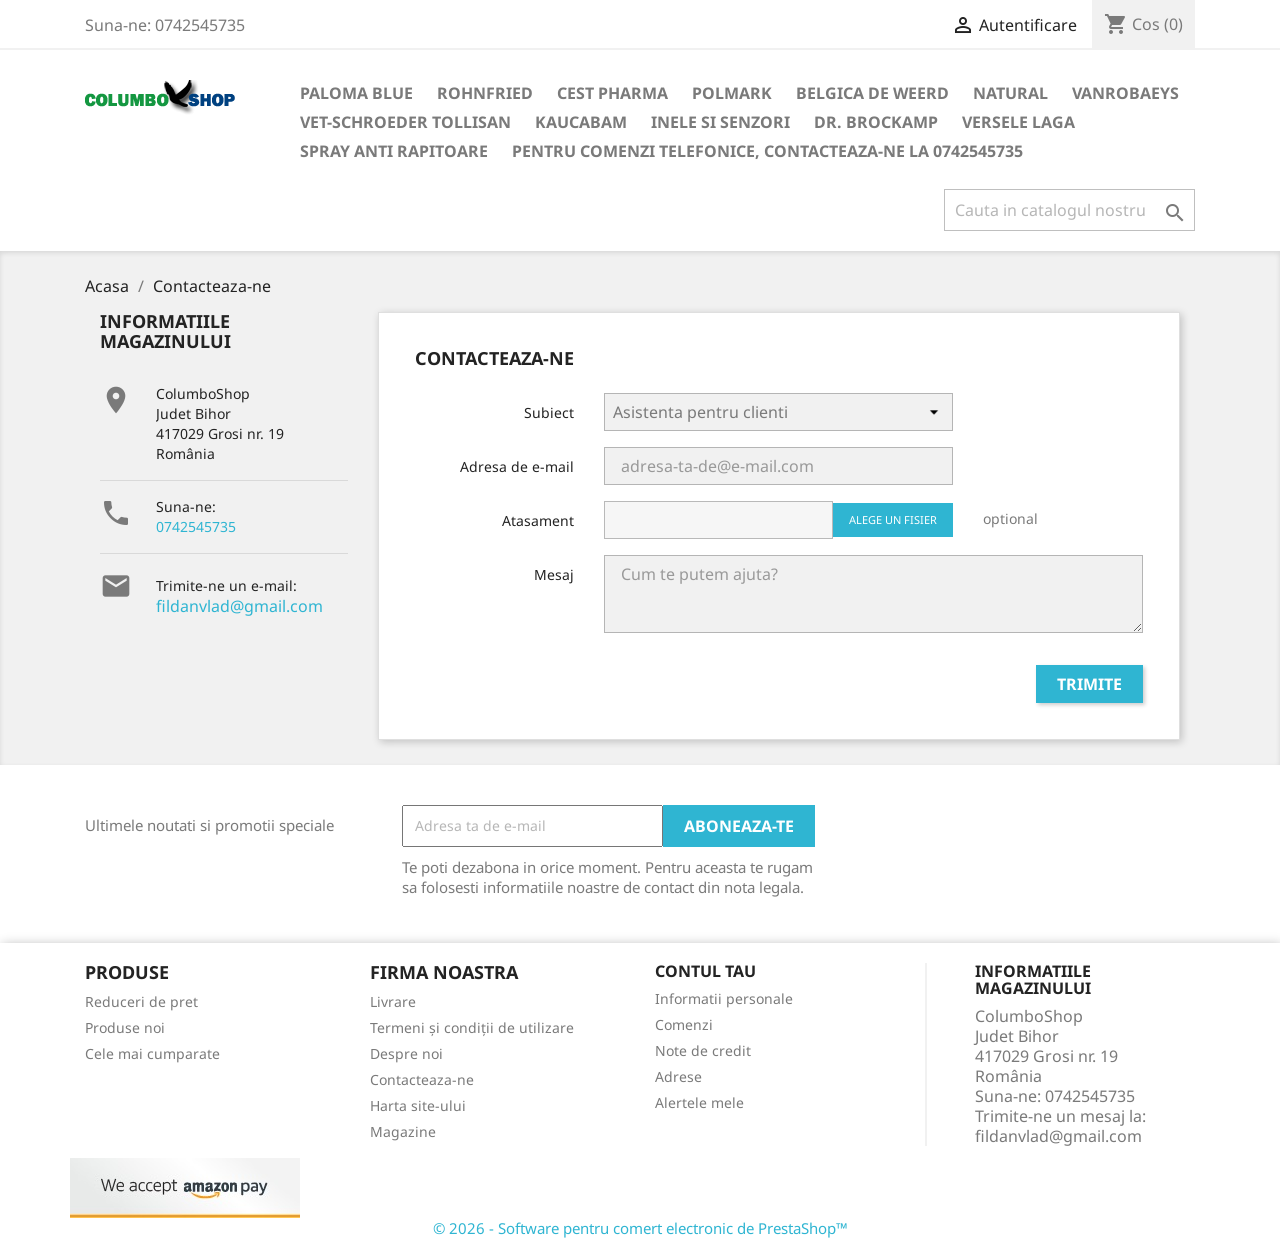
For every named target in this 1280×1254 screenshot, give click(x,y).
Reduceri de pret (141, 1001)
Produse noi (125, 1027)
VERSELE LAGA (1018, 122)
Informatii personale (724, 998)
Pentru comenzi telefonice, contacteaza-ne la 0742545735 (767, 151)
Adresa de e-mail (517, 466)
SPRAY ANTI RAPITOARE (394, 151)
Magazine (403, 1131)
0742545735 (196, 526)
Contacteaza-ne (422, 1079)
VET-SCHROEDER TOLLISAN (405, 122)
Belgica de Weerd (872, 93)
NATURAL (1010, 93)
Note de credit (703, 1050)
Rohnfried (485, 93)
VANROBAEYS (1125, 93)
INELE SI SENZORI (720, 122)
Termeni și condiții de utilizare (472, 1027)
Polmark (732, 93)
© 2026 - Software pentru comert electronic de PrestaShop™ (640, 1228)
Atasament (538, 520)
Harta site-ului (418, 1105)
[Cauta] (1069, 210)
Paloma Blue (356, 93)
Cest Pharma (612, 93)
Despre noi (406, 1053)
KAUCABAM (581, 122)
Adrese (678, 1076)
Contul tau (705, 971)
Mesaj (554, 574)
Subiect (549, 412)
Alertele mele (699, 1102)
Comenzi (684, 1024)
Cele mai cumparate (152, 1053)
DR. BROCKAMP (876, 122)
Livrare (393, 1001)
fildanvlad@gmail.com (239, 606)
